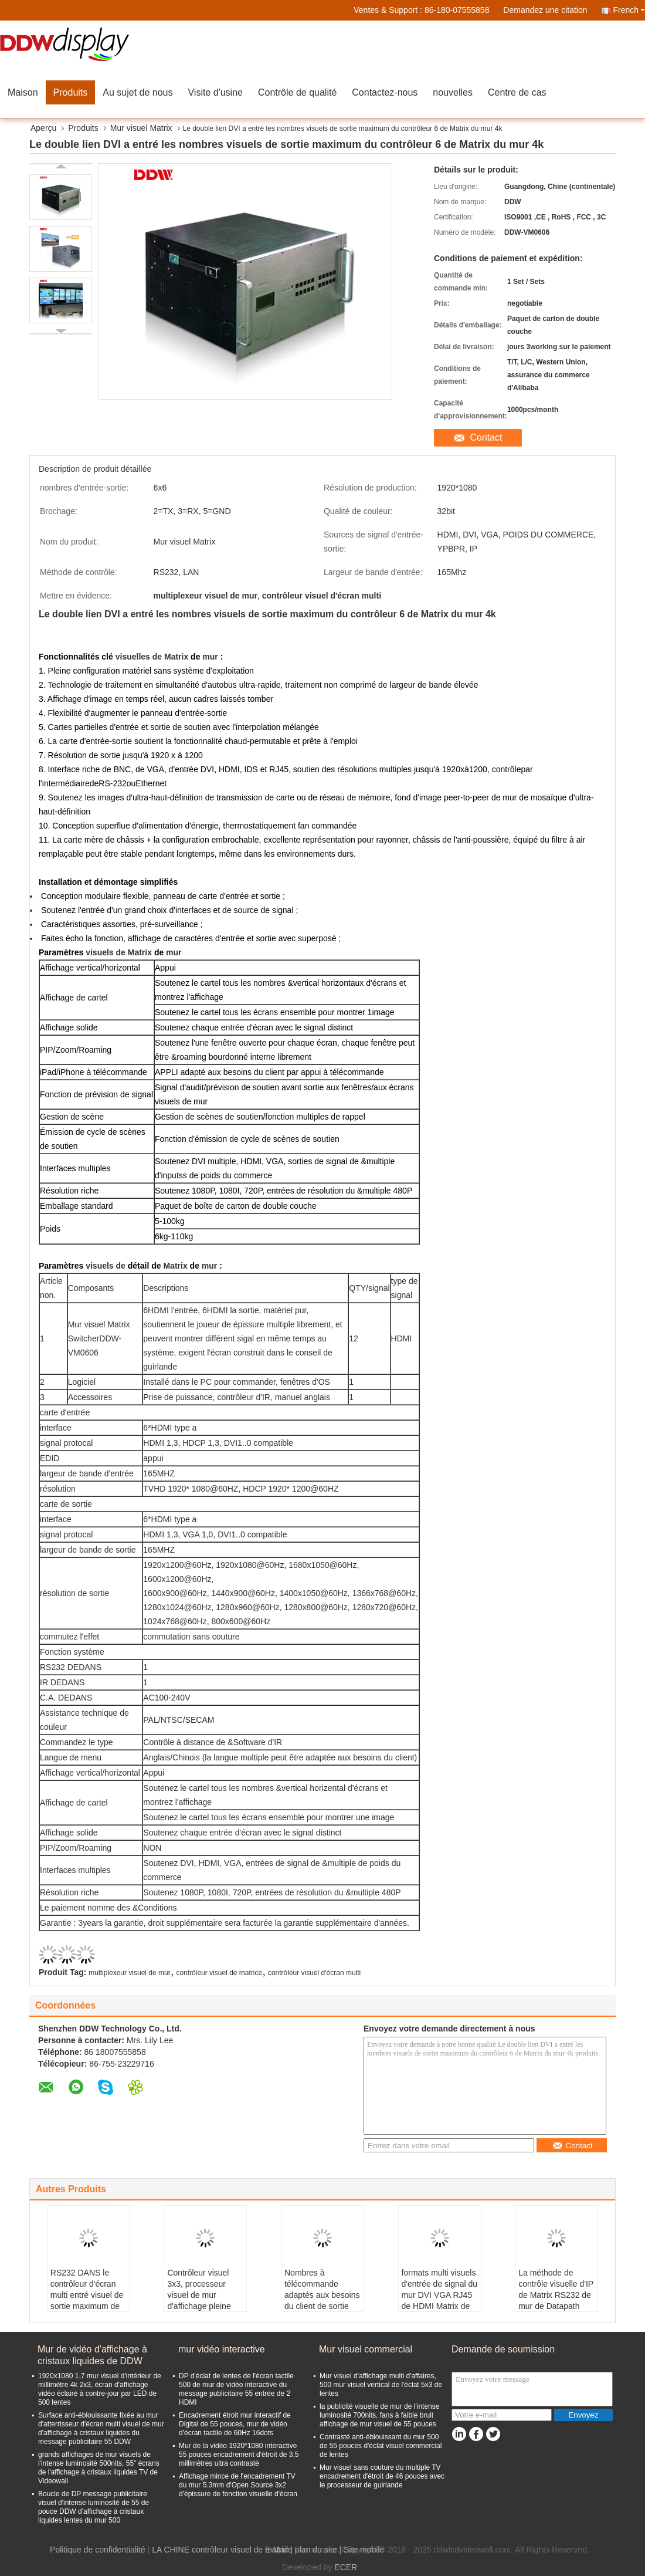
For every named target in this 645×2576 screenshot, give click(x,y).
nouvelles (453, 92)
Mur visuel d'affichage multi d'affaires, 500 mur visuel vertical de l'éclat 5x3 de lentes (381, 2385)
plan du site (316, 2549)
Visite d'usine (215, 92)
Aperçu (43, 128)
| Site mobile (361, 2549)
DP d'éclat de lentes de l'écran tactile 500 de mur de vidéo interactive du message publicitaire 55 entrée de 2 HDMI (236, 2389)
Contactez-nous (384, 92)
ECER (345, 2567)
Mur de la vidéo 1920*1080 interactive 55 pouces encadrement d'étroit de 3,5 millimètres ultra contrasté (238, 2454)
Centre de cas (517, 92)
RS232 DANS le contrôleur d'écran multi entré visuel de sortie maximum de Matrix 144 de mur (87, 2295)
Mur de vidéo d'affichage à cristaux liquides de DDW (92, 2355)
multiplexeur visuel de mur (129, 1973)
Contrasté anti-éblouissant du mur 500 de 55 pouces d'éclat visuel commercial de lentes (381, 2446)
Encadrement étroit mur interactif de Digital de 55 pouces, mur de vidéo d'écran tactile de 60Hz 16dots (235, 2424)
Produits (70, 92)
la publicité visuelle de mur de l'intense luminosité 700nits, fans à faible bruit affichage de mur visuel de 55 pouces (379, 2415)
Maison (23, 92)
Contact (486, 437)
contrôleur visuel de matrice (219, 1973)
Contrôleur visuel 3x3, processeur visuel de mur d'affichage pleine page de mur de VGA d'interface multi (198, 2306)
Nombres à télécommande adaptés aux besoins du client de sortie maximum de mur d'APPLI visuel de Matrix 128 (321, 2306)
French (629, 10)
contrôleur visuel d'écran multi (314, 1973)
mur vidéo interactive (221, 2349)
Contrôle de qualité (297, 92)
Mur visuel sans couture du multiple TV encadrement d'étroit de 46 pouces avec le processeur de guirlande (382, 2476)
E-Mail (276, 2549)
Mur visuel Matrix (141, 128)
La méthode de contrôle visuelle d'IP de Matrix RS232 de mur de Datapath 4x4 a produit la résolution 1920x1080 (555, 2306)
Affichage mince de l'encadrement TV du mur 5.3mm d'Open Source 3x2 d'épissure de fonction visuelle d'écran (238, 2485)
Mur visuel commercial (365, 2349)
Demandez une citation (545, 10)
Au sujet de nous (137, 92)
